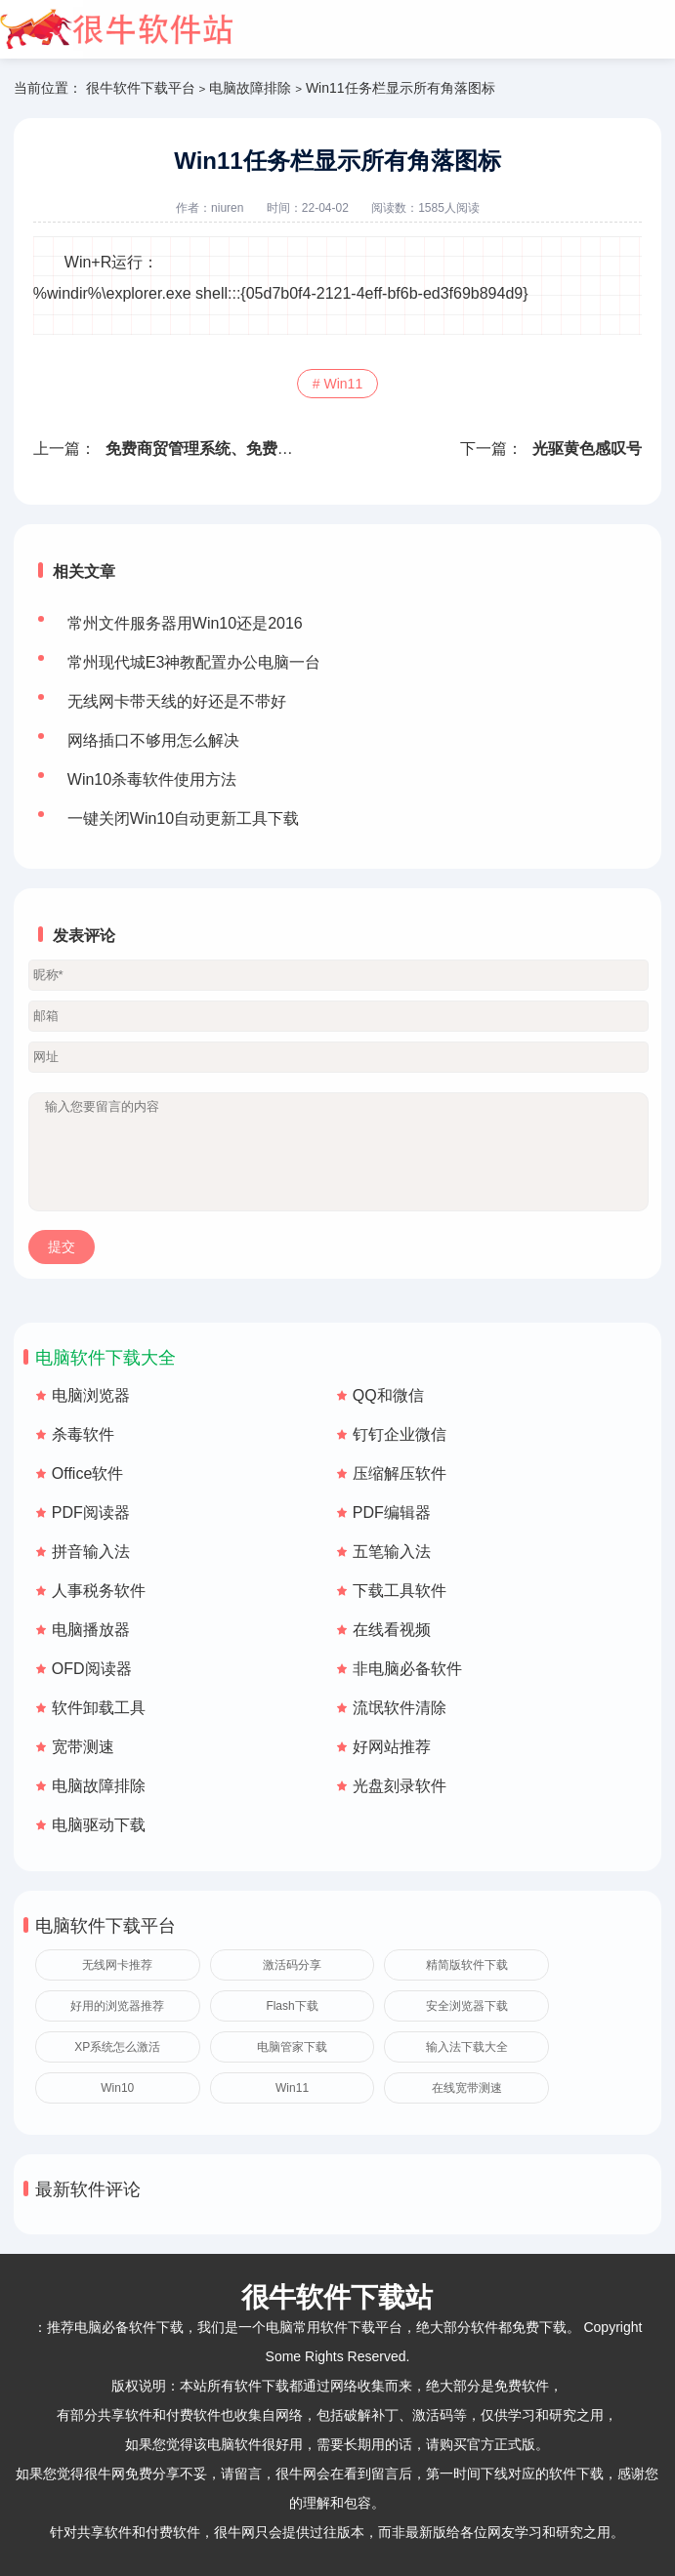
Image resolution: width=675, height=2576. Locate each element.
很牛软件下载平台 (140, 88)
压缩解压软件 (399, 1473)
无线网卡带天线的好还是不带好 (176, 701)
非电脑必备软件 (407, 1668)
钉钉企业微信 (399, 1434)
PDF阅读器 (91, 1512)
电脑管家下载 (292, 2047)
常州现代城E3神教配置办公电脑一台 (194, 662)
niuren (227, 208)
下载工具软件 (399, 1590)
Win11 (292, 2088)
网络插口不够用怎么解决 (153, 740)
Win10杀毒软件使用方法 (151, 779)
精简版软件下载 (467, 1965)
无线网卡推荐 (117, 1965)
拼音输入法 (91, 1551)
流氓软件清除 (399, 1707)
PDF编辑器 (392, 1512)
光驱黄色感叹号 (587, 448)
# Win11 (337, 383)
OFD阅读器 (92, 1668)
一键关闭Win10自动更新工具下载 (183, 818)
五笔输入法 (392, 1551)
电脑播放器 (91, 1629)
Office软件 (88, 1473)
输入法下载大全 (467, 2047)
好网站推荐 (392, 1746)
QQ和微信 (388, 1395)
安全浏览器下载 (467, 2006)
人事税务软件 (99, 1590)
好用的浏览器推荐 (117, 2006)
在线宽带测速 (467, 2088)
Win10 (117, 2088)
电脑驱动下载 (99, 1825)
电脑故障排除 (250, 88)
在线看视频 (392, 1629)
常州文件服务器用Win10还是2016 (185, 623)
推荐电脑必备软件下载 (115, 2327)
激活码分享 (292, 1965)
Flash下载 (291, 2006)
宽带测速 (83, 1746)
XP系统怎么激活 (117, 2047)
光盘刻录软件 (399, 1786)
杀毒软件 (83, 1434)
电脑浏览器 (91, 1395)
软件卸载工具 (99, 1707)
